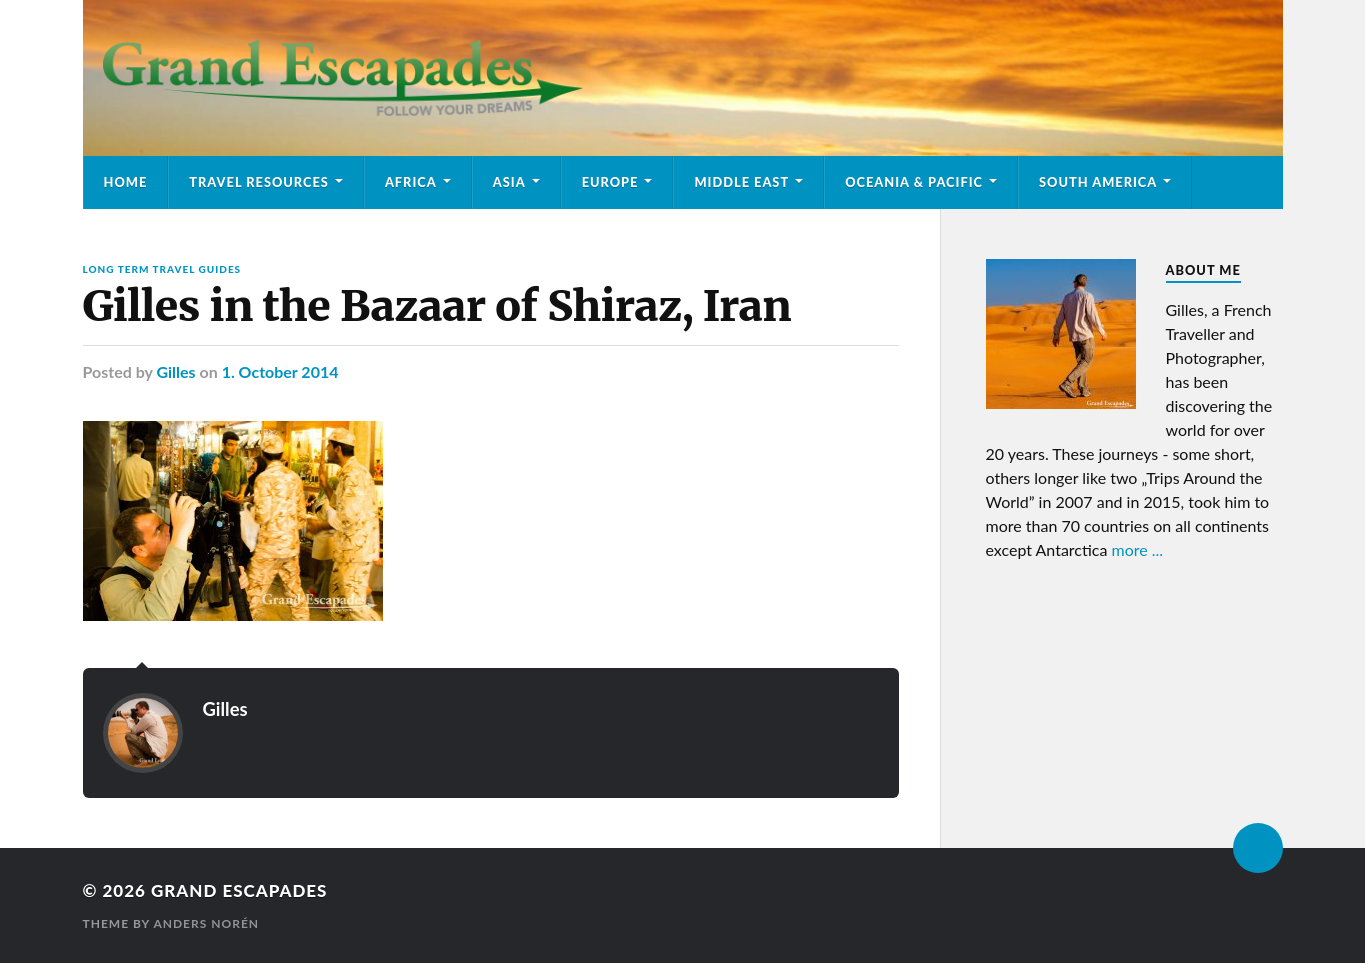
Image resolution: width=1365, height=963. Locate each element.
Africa (411, 182)
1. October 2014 (280, 371)
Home (126, 182)
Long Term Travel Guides (162, 269)
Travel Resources (259, 182)
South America (1098, 182)
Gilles (175, 371)
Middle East (741, 182)
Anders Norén (206, 923)
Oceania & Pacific (914, 182)
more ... (1138, 549)
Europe (610, 182)
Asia (509, 182)
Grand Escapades (239, 890)
